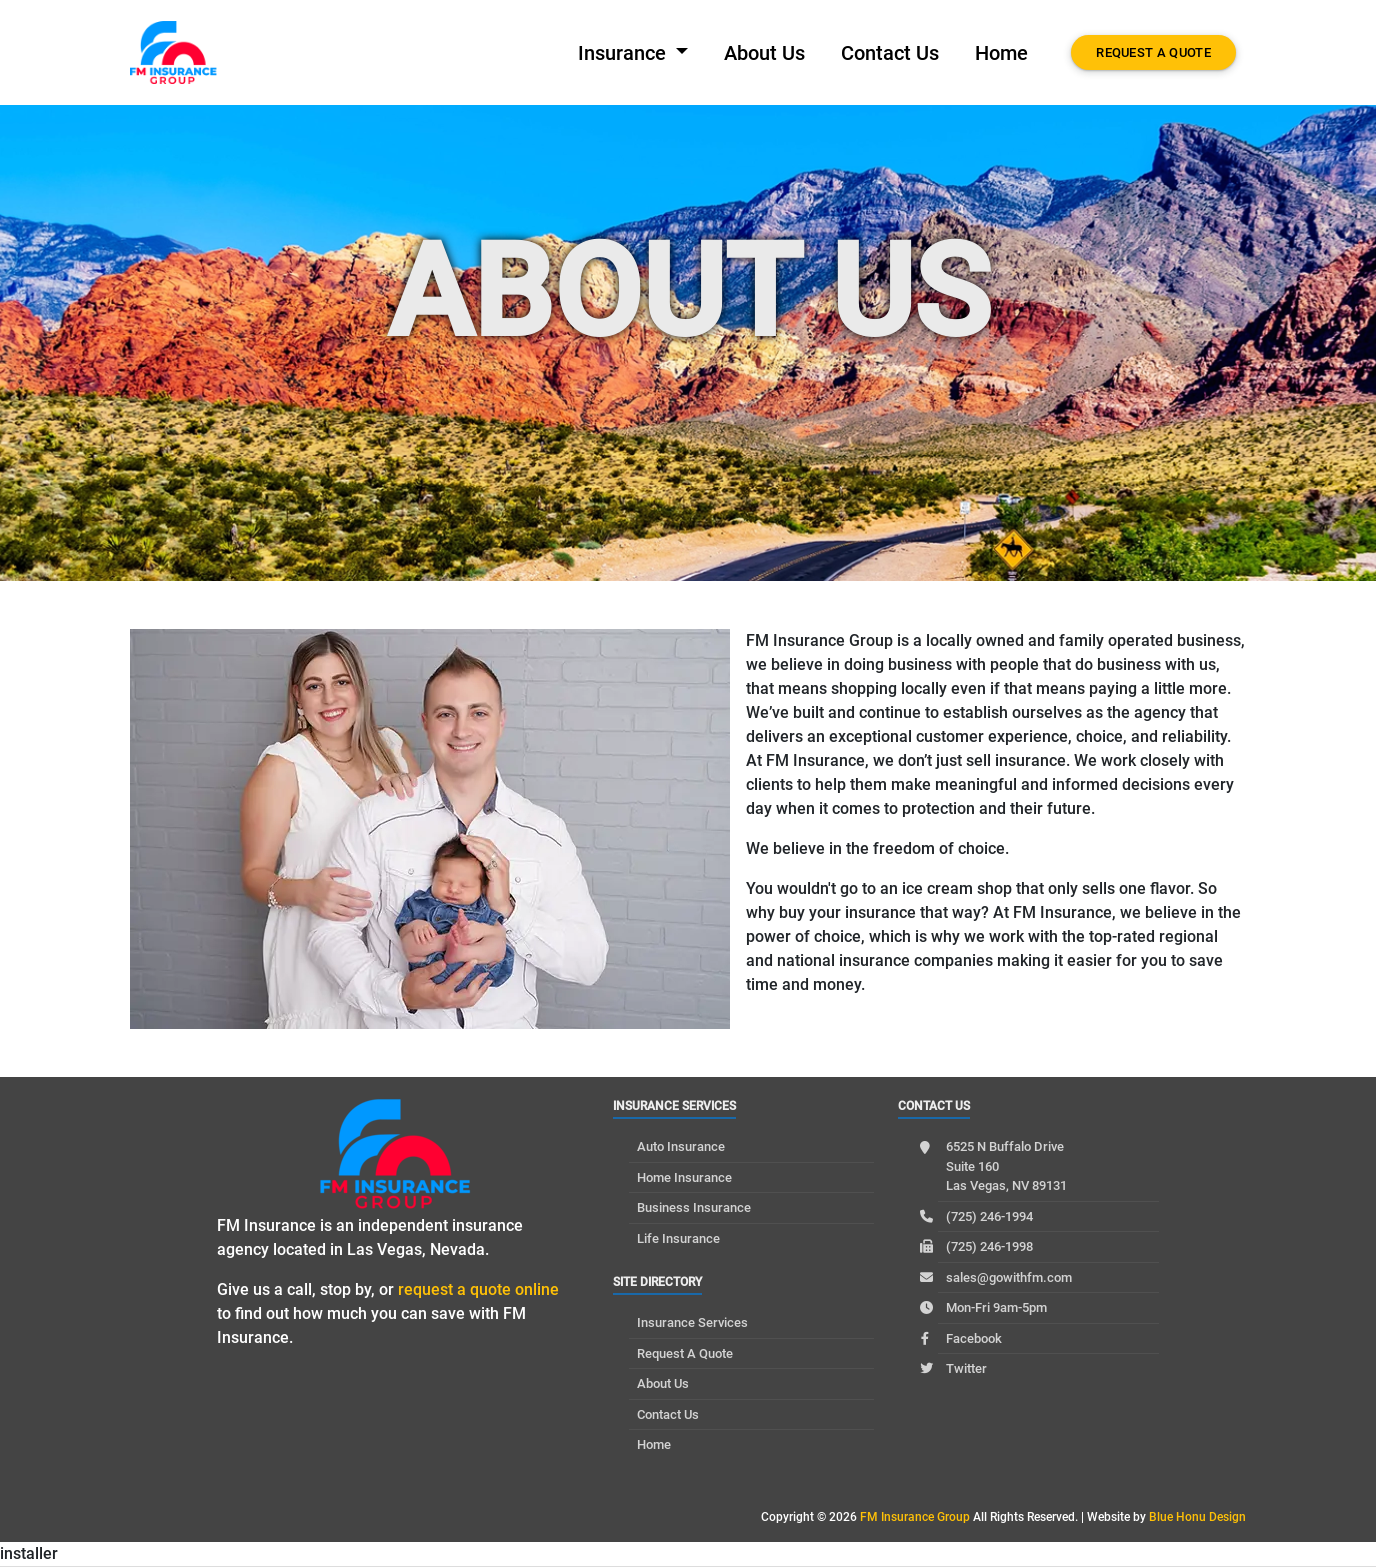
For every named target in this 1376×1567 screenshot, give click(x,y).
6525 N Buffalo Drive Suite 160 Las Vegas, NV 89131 (1006, 1166)
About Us (764, 53)
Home (1001, 53)
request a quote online (478, 1289)
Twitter (966, 1368)
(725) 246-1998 (989, 1246)
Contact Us (890, 53)
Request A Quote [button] (1153, 52)
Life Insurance (678, 1238)
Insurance (624, 53)
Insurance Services (692, 1322)
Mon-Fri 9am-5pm (996, 1307)
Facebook (974, 1338)
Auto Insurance (681, 1146)
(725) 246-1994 (989, 1216)
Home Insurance (684, 1177)
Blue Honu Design (1197, 1517)
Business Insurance (694, 1207)
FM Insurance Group (915, 1517)
